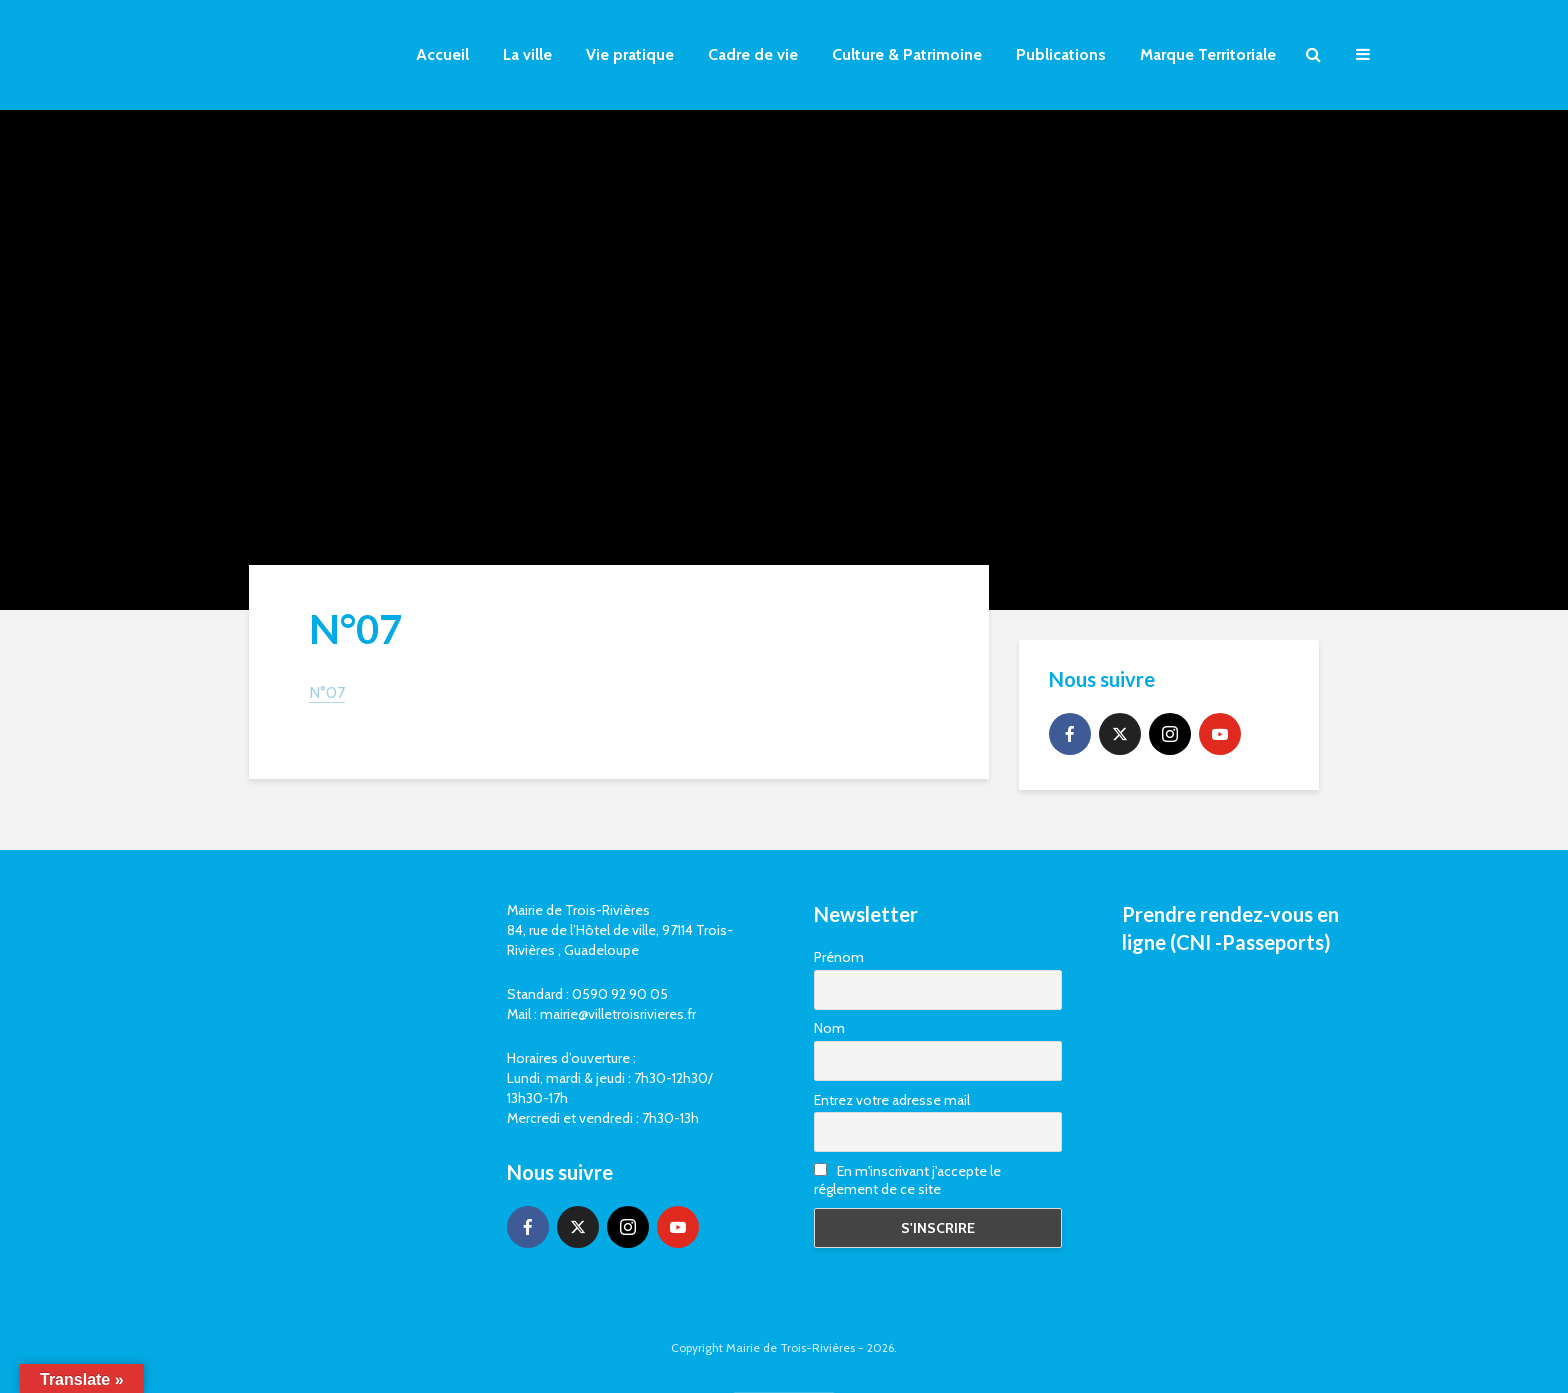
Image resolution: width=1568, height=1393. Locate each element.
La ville (527, 54)
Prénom (839, 957)
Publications (1061, 54)
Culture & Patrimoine (907, 54)
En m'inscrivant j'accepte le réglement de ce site (907, 1180)
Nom (829, 1028)
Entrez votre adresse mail (892, 1100)
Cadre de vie (753, 54)
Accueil (442, 54)
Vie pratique (630, 54)
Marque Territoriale (1208, 54)
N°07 (327, 692)
